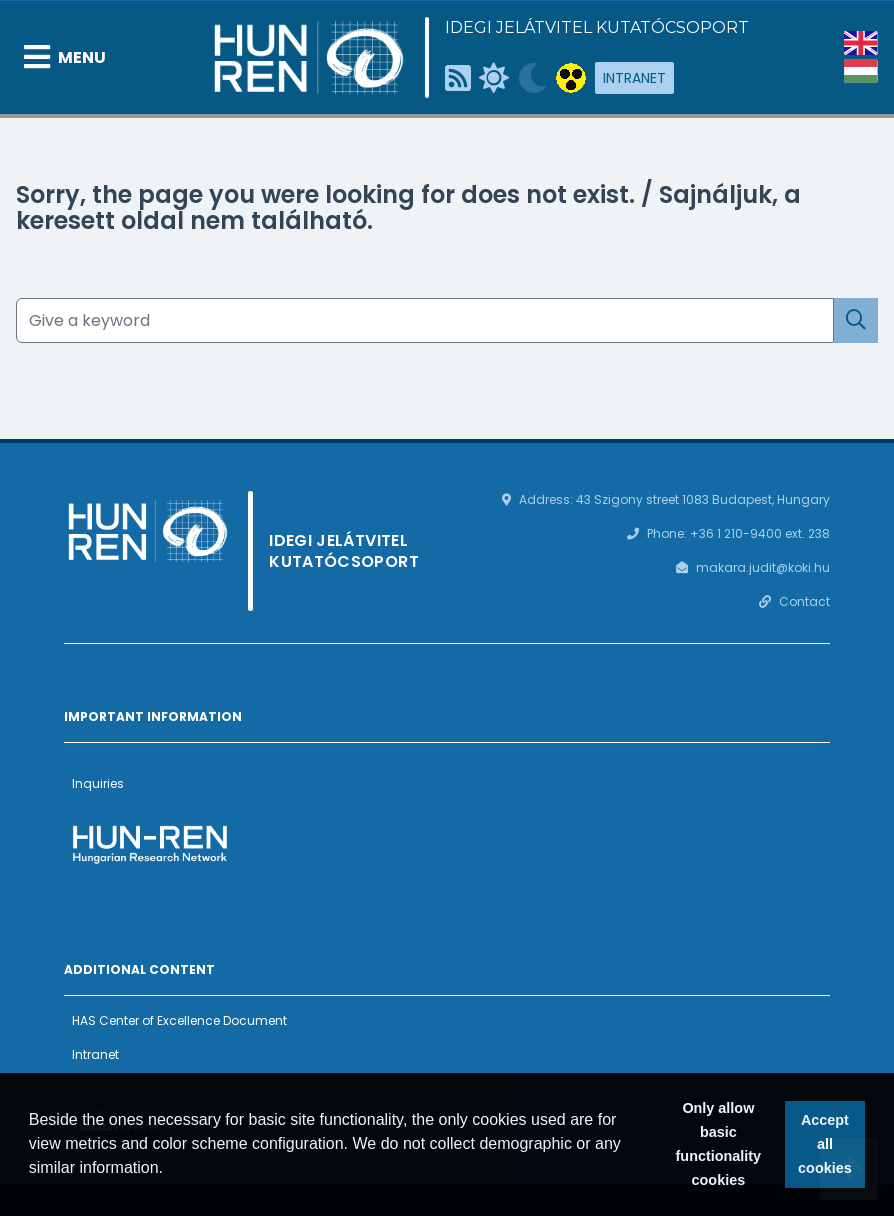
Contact (804, 601)
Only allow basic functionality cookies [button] (719, 1144)
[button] (171, 1170)
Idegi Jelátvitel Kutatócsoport (597, 27)
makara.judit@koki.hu (763, 567)
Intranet (634, 78)
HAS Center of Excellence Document (179, 1020)
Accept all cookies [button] (825, 1144)
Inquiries (98, 783)
